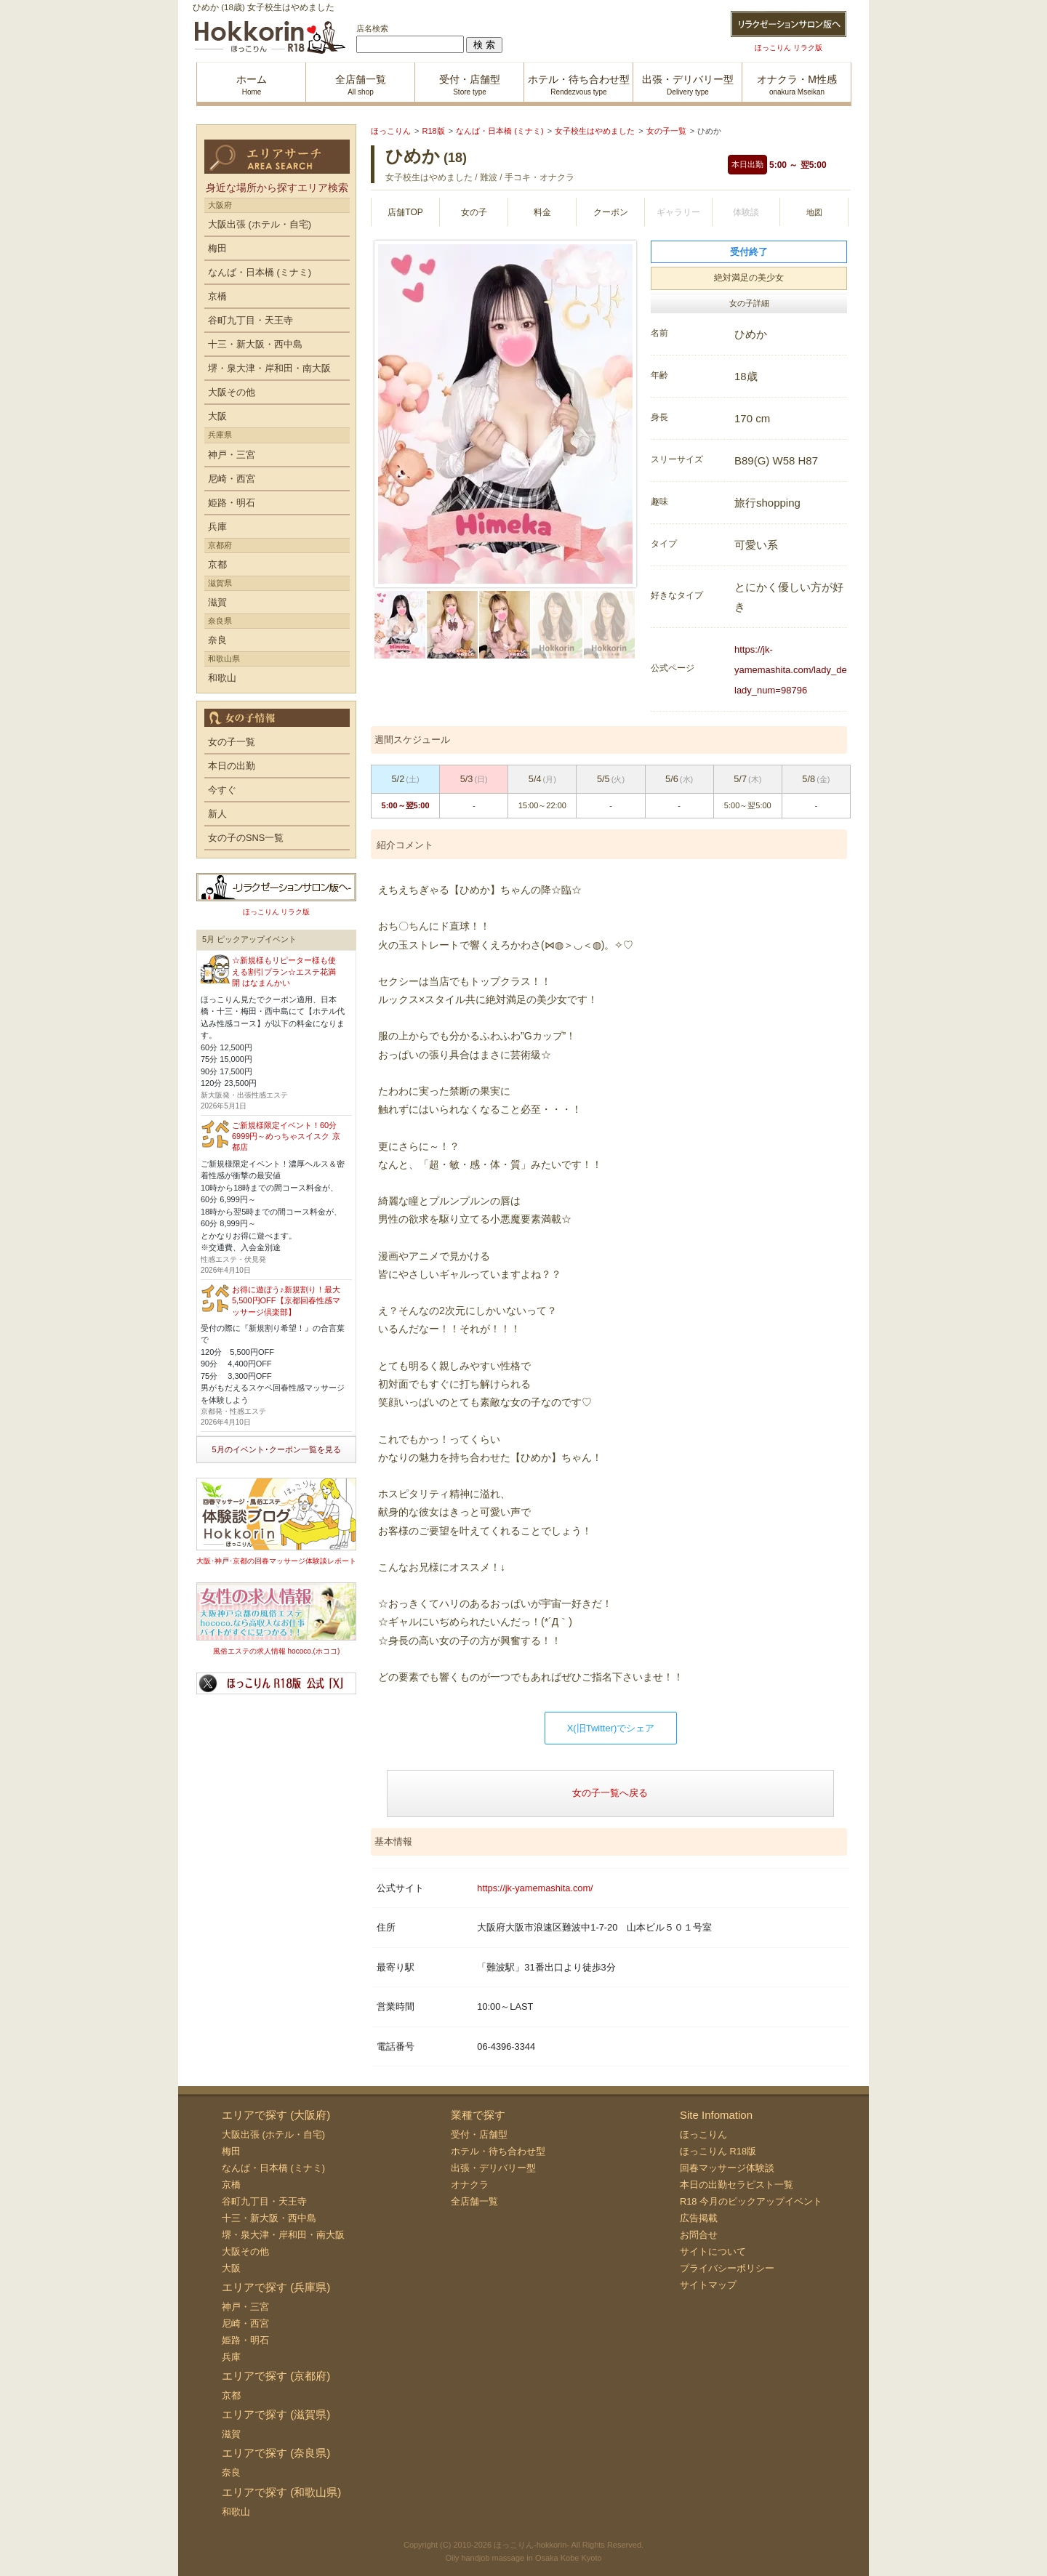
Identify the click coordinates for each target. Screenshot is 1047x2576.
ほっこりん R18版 (718, 2151)
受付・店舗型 (479, 2134)
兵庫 (217, 526)
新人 (217, 813)
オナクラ (470, 2184)
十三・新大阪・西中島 (255, 344)
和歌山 (222, 677)
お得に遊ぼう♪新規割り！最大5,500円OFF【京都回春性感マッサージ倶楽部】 (286, 1300)
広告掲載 (699, 2218)
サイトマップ (708, 2284)
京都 (217, 564)
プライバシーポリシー (727, 2268)
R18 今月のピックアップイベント (751, 2201)
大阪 (217, 416)
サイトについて (713, 2251)
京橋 (217, 296)
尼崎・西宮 (231, 478)
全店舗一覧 (474, 2201)
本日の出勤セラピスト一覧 (736, 2184)
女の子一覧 (231, 741)
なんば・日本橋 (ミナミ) (259, 272)
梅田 (217, 248)
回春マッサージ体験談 (727, 2167)
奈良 (217, 640)
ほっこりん (703, 2134)
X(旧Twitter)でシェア (611, 1728)
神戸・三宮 (231, 454)
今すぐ (222, 789)
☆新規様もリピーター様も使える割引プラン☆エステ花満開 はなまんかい (284, 971)
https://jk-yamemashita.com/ (535, 1888)
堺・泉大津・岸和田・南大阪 (269, 368)
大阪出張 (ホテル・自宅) (259, 224)
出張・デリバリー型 (493, 2167)
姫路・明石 (231, 502)
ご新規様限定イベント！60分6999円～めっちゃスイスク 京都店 (286, 1136)
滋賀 (217, 602)
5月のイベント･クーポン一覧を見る (276, 1449)
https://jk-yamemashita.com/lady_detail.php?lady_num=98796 (808, 670)
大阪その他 (231, 392)
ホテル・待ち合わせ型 (498, 2151)
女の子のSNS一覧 (246, 837)
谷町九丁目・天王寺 (250, 320)
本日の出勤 (231, 765)
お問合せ (699, 2234)
